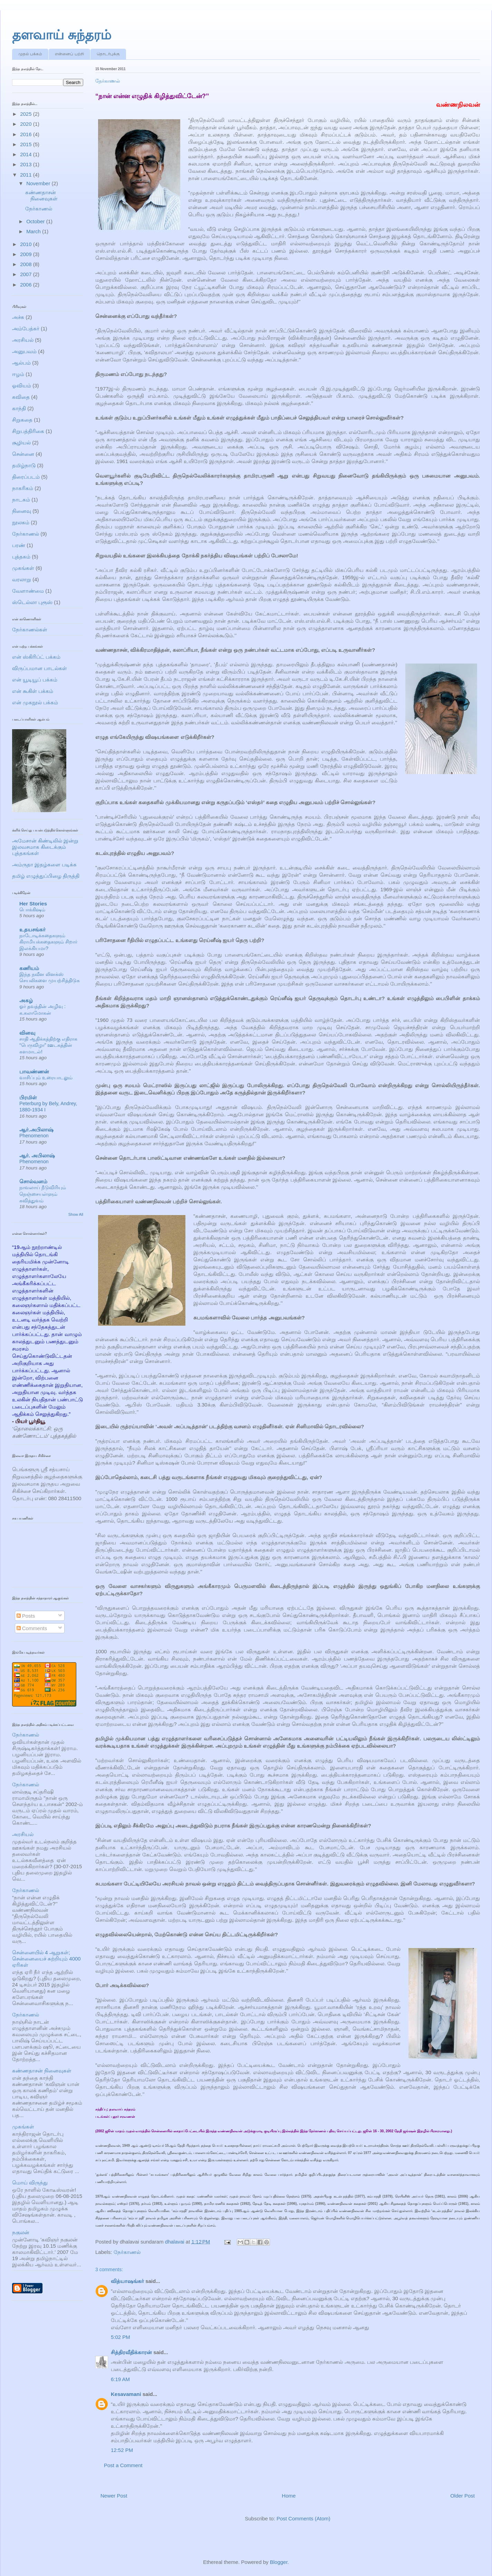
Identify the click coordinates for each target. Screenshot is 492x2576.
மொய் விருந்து (30, 2182)
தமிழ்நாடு (24, 465)
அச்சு (18, 317)
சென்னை (23, 454)
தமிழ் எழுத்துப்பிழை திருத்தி (45, 876)
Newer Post (113, 2496)
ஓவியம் (21, 385)
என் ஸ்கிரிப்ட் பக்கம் (36, 657)
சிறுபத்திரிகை (28, 431)
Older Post (462, 2496)
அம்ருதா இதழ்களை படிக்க (44, 864)
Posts (26, 1616)
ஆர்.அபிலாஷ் (36, 1129)
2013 (26, 164)
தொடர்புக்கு (108, 53)
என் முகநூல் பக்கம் (35, 702)
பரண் (18, 545)
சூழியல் (21, 442)
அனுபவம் (24, 351)
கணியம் (29, 968)
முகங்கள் (23, 568)
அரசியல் (22, 340)
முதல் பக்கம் (30, 53)
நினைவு (21, 511)
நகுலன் (20, 2232)
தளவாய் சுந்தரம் (61, 34)
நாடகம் (21, 499)
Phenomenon (34, 1135)
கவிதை (21, 397)
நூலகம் (20, 522)
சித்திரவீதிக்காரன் (131, 2352)
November (38, 183)
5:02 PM (120, 2337)
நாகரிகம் (22, 488)
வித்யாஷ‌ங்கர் (127, 2281)
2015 (26, 144)
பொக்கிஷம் (32, 909)
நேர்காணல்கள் (29, 629)
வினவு (27, 1033)
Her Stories (33, 903)
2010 (26, 244)
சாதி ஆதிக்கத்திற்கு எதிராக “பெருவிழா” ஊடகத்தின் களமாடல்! (48, 1045)
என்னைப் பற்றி (69, 53)
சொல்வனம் (33, 1181)
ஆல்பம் (21, 363)
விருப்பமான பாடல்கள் (39, 668)
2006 (26, 285)
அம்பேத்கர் (25, 328)
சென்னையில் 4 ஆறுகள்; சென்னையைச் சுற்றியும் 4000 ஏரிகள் (46, 1958)
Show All (75, 1214)
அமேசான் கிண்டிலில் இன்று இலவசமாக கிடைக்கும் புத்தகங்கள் (45, 847)
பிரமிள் (28, 1097)
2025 (26, 114)
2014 (26, 154)
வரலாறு (21, 579)
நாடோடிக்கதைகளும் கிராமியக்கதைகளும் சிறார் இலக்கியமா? (48, 942)
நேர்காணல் (127, 2252)
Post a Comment (123, 2465)
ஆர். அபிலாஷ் (37, 1155)
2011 (26, 175)
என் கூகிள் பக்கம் (32, 691)
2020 (26, 124)
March (34, 231)
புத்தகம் (21, 557)
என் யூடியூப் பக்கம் (34, 680)
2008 (26, 264)
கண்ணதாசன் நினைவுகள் (41, 195)
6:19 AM (120, 2379)
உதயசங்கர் (32, 929)
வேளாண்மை (28, 591)
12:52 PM (122, 2450)
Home (289, 2496)
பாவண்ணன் (34, 1071)
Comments (32, 1628)
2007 (26, 274)
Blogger (279, 2562)
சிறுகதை (22, 420)
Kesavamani (126, 2394)
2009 (26, 254)
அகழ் (26, 1000)
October (36, 221)
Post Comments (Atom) (303, 2518)
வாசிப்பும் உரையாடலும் (46, 1077)
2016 (26, 134)
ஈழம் (18, 374)
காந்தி (19, 408)
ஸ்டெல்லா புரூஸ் (32, 602)
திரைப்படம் (26, 477)
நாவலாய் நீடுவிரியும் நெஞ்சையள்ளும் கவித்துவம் (42, 1194)
